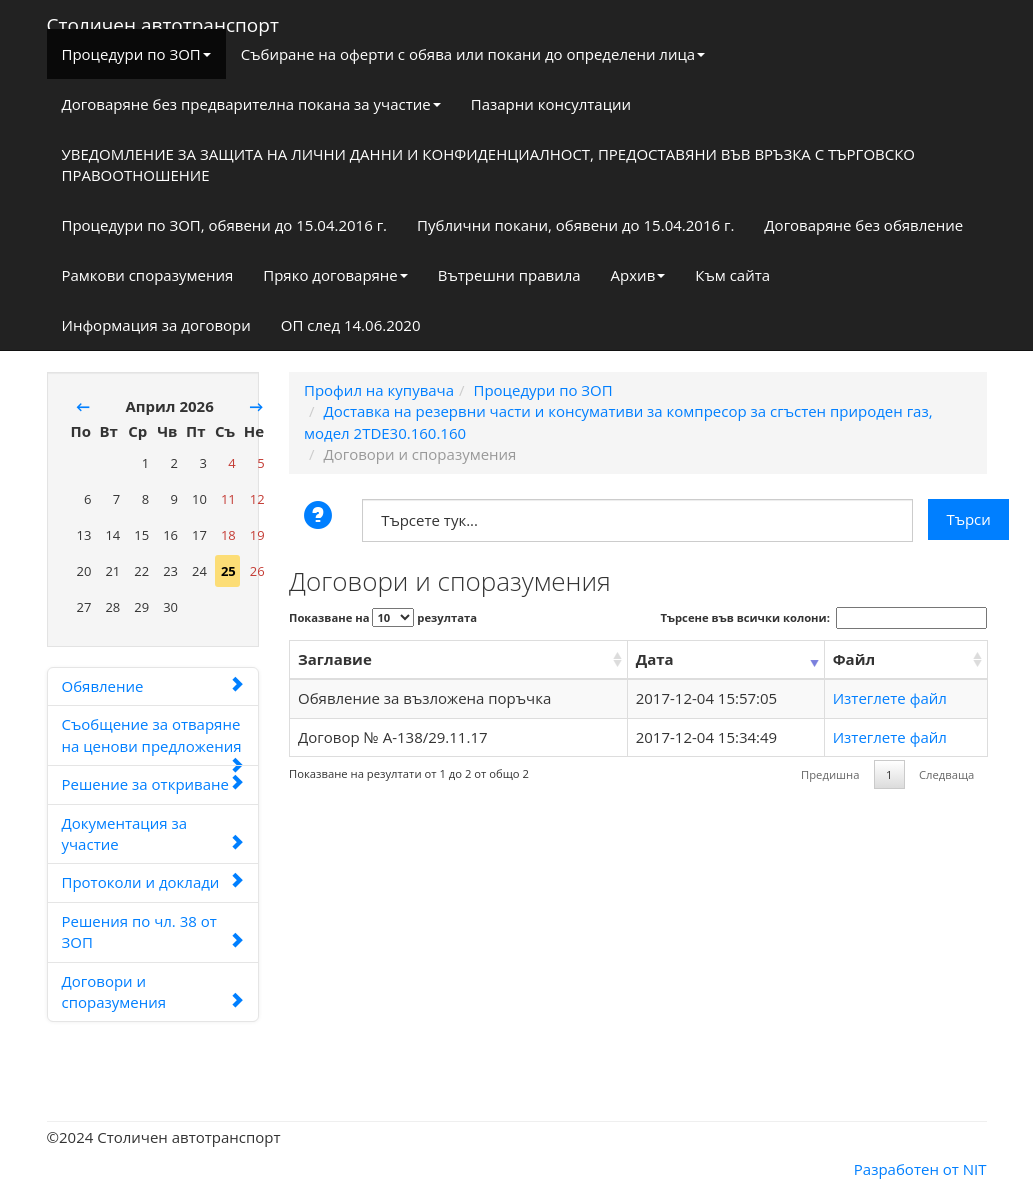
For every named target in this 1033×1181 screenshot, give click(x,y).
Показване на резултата (383, 617)
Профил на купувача (379, 390)
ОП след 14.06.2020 (351, 325)
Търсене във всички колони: (824, 618)
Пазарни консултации (551, 104)
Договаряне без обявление (863, 225)
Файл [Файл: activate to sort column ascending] (854, 659)
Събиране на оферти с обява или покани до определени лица (473, 54)
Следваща (946, 774)
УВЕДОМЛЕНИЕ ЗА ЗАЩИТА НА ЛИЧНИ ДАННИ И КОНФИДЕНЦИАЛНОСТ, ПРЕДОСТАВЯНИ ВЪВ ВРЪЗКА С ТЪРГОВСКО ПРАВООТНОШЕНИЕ (489, 164)
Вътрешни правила (509, 275)
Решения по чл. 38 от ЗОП (153, 931)
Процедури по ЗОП (136, 54)
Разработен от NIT (920, 1169)
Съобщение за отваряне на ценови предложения (153, 740)
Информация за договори (156, 325)
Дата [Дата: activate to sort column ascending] (655, 659)
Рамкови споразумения (148, 275)
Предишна (830, 774)
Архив (638, 275)
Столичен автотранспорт (163, 21)
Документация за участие (153, 833)
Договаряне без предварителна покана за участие (251, 104)
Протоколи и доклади (153, 882)
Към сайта (732, 275)
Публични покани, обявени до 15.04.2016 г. (575, 225)
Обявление (153, 686)
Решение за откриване (153, 784)
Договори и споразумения (153, 991)
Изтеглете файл (890, 698)
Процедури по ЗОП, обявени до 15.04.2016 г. (225, 225)
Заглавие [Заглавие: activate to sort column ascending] (335, 659)
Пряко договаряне (335, 275)
